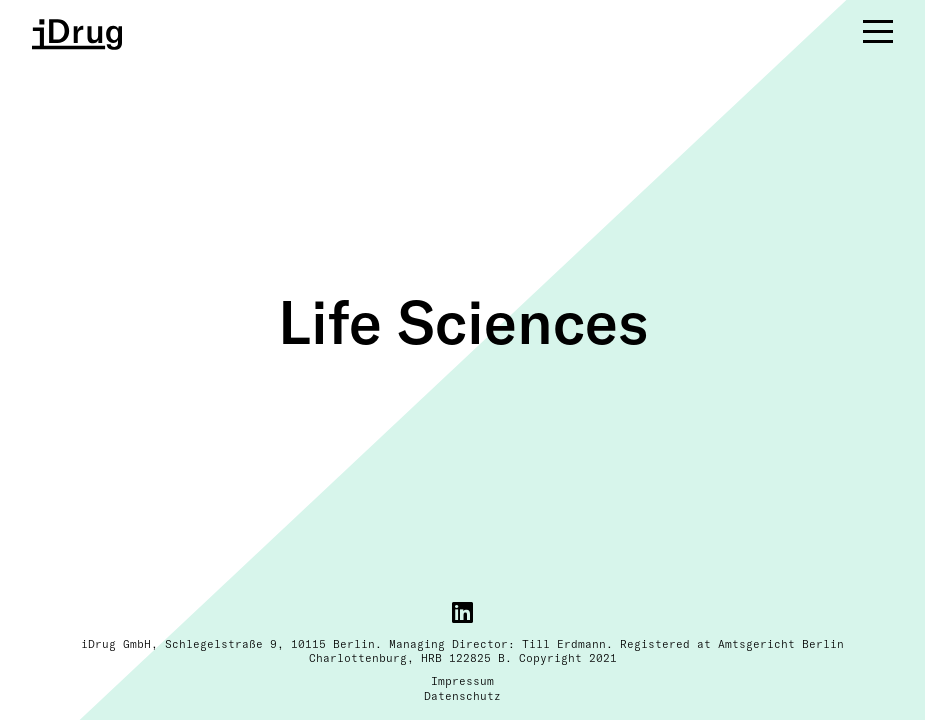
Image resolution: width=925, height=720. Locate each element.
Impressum (462, 681)
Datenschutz (462, 696)
